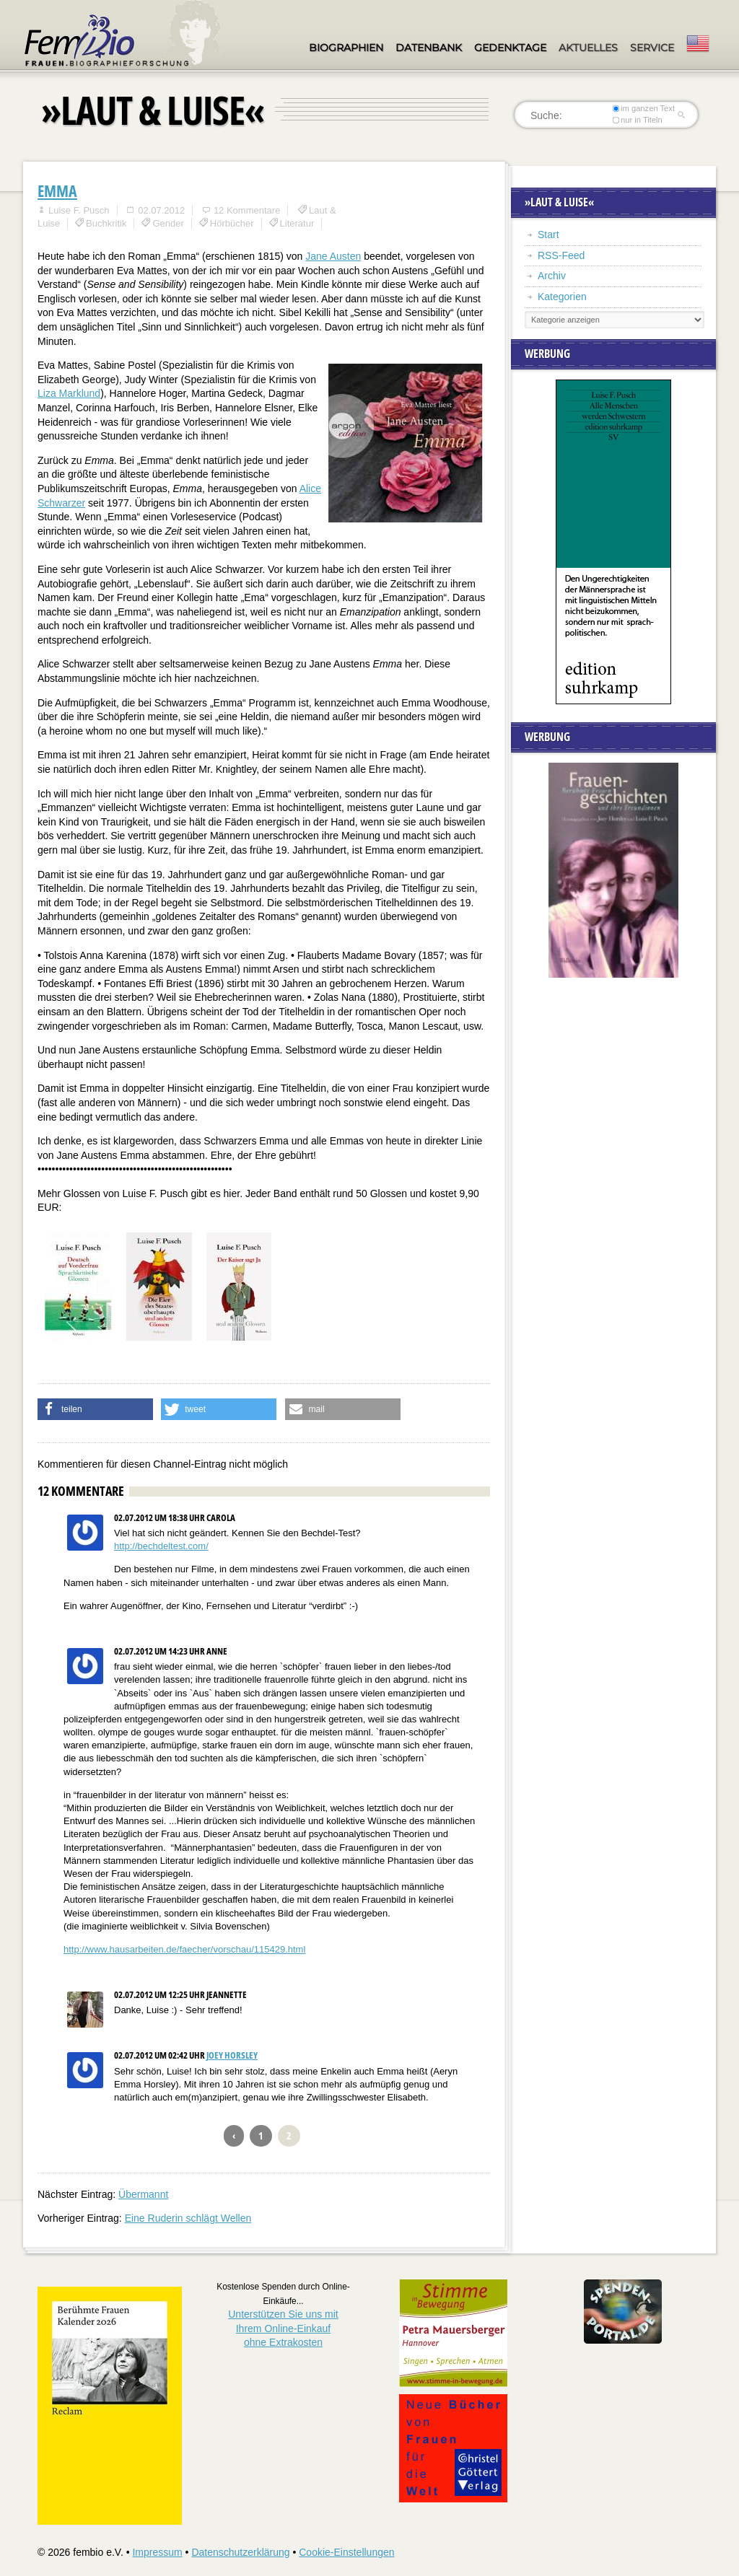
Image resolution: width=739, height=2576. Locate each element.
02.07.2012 (161, 210)
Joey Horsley (232, 2055)
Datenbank (428, 47)
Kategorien (562, 296)
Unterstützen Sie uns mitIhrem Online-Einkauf (283, 2328)
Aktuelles (588, 47)
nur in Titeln (638, 119)
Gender (167, 223)
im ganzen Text (644, 108)
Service (652, 47)
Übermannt (143, 2194)
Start (548, 234)
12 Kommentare (247, 210)
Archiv (552, 275)
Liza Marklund (69, 393)
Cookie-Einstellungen (346, 2552)
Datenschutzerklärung (240, 2552)
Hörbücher (232, 223)
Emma (57, 190)
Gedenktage (510, 47)
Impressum (157, 2552)
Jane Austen (333, 256)
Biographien (346, 47)
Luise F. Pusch (79, 210)
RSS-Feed (561, 255)
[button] (95, 1409)
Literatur (297, 223)
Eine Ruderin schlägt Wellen (188, 2218)
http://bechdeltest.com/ (161, 1546)
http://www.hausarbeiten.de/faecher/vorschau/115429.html (184, 1949)
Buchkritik (106, 223)
